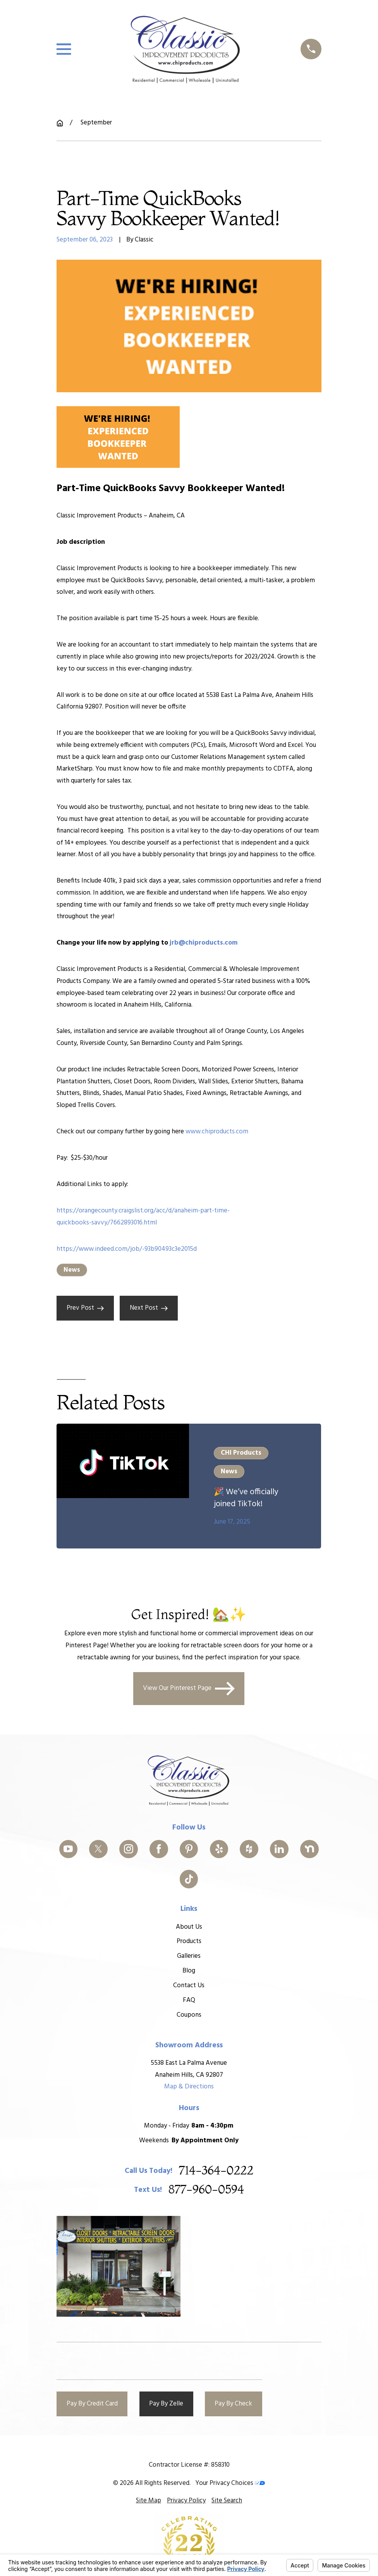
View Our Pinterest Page (189, 1688)
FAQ (189, 2000)
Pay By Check (233, 2403)
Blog (189, 1971)
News (72, 1270)
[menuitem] (148, 2501)
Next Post (149, 1308)
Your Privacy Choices (230, 2483)
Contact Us (189, 1985)
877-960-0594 (206, 2189)
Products (189, 1941)
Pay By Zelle (166, 2403)
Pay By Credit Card (92, 2403)
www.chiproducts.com (217, 1131)
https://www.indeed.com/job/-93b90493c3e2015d (127, 1249)
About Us (189, 1926)
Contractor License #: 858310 (189, 2465)
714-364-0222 (216, 2171)
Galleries (189, 1956)
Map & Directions (189, 2086)
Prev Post (85, 1308)
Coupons (189, 2014)
